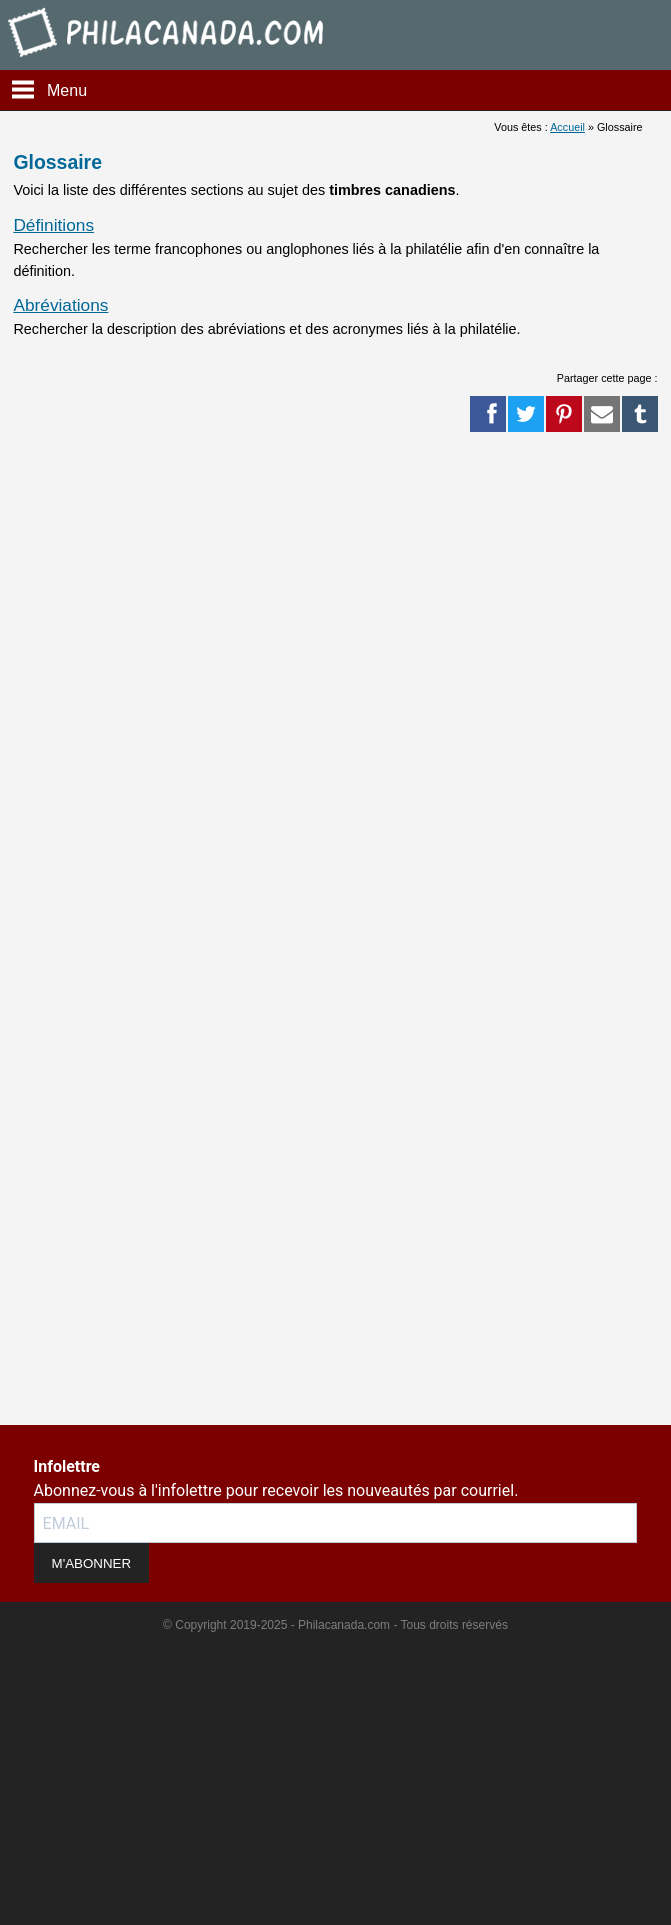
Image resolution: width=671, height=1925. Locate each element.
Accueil (567, 127)
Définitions (53, 225)
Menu (67, 90)
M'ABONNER (92, 1563)
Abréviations (60, 305)
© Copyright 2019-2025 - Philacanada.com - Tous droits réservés (335, 1625)
